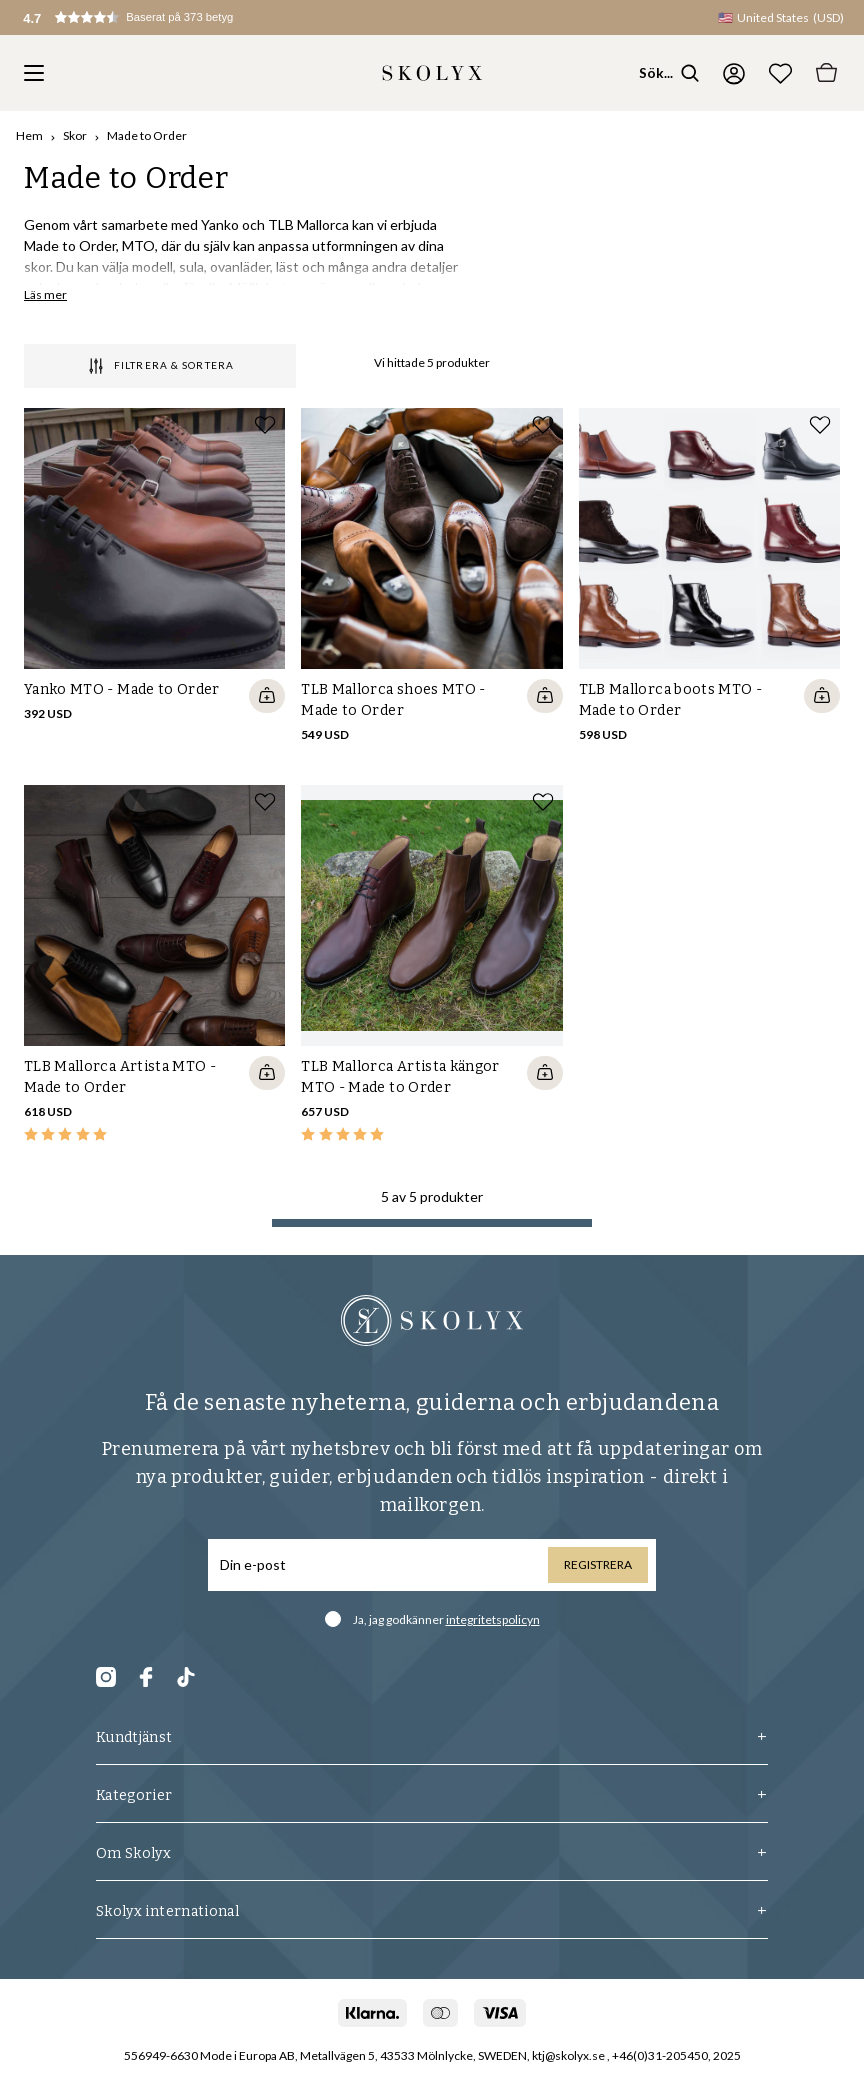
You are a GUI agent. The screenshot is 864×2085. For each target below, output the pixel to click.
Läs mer (45, 294)
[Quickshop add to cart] (267, 696)
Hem (29, 135)
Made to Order (147, 135)
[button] (148, 17)
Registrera (598, 1564)
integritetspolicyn (493, 1619)
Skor (75, 135)
